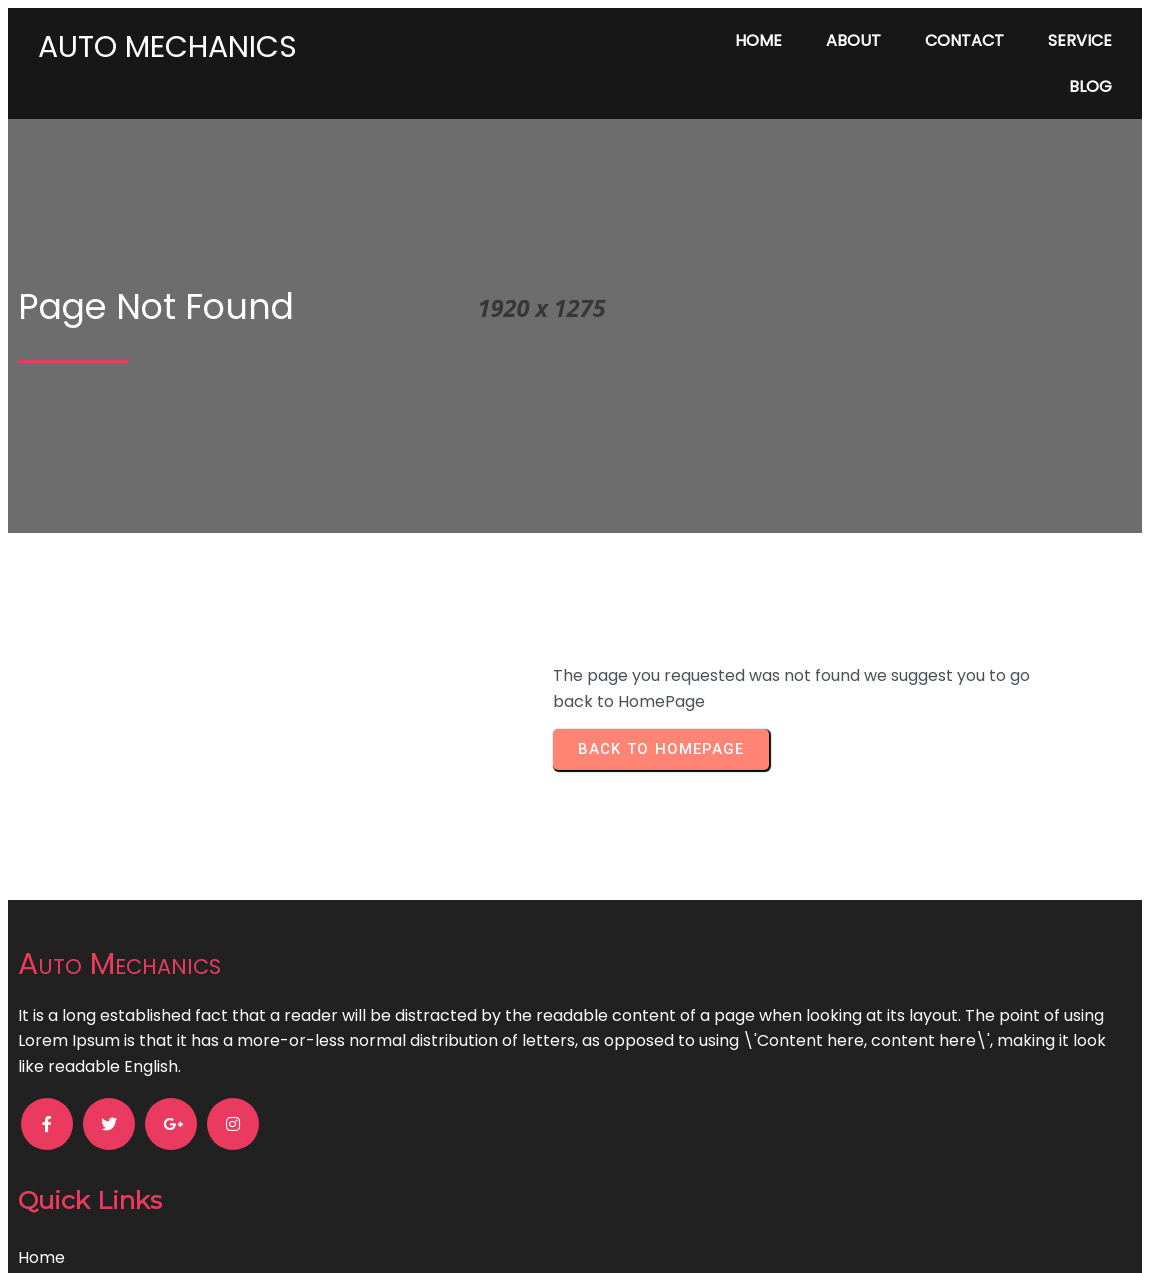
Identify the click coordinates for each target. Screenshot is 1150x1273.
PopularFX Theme (675, 1236)
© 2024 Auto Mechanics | (505, 1236)
